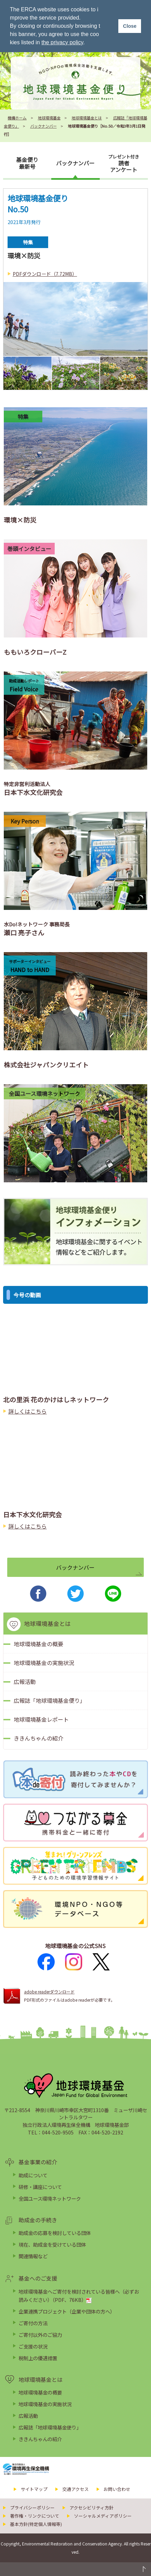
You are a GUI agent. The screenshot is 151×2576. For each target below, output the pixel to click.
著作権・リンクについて (34, 2516)
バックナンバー (43, 126)
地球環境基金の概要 (38, 1644)
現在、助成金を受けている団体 (52, 2244)
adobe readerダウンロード (49, 1991)
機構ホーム (17, 117)
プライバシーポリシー (32, 2507)
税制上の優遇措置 (38, 2358)
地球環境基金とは (87, 117)
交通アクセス (75, 2489)
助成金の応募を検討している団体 (55, 2232)
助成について (33, 2175)
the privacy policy (62, 42)
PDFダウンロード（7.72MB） (45, 273)
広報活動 (25, 1681)
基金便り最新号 (27, 162)
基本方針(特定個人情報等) (36, 2524)
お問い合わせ (117, 2489)
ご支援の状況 (33, 2346)
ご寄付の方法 (33, 2323)
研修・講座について (40, 2186)
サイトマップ (34, 2489)
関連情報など (33, 2256)
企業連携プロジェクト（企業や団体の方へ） (67, 2311)
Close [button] (129, 26)
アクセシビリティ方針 (91, 2507)
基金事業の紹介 (38, 2162)
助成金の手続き (38, 2220)
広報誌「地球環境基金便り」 (49, 1700)
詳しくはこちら (27, 1411)
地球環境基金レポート (41, 1719)
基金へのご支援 (38, 2278)
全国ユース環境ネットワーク (50, 2198)
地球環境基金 (49, 117)
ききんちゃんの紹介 (38, 1738)
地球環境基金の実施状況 (44, 1663)
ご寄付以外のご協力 (40, 2334)
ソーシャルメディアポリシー (103, 2516)
